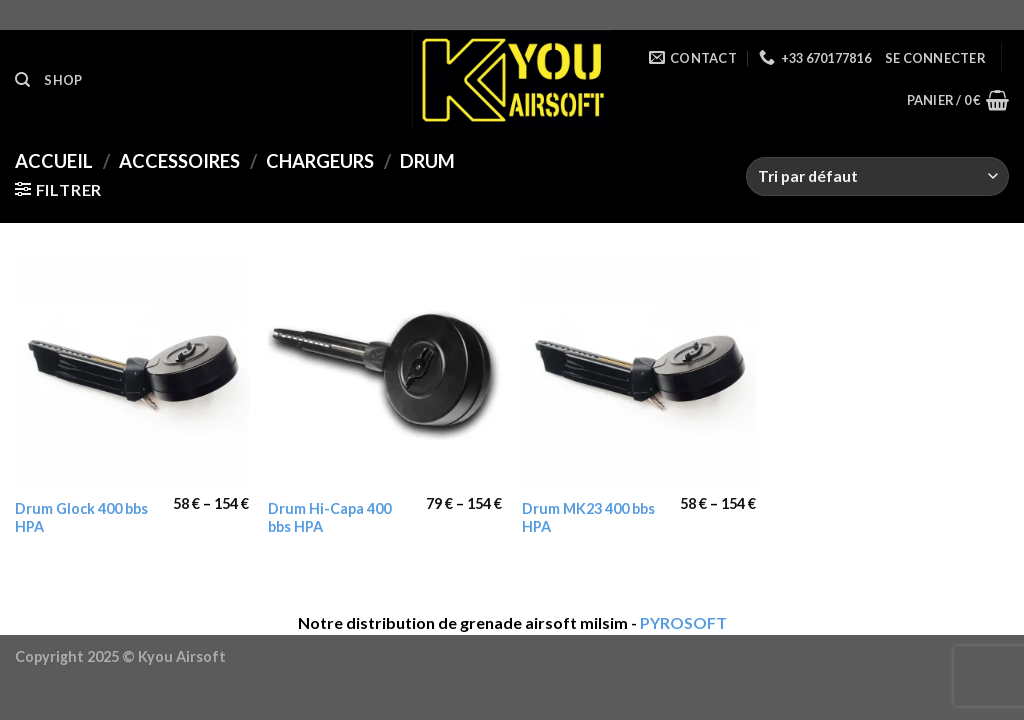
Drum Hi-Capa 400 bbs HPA (329, 518)
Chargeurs (320, 161)
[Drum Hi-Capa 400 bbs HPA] (385, 370)
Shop (63, 80)
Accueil (54, 161)
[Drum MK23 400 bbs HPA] (639, 370)
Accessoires (179, 161)
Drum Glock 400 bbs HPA (81, 518)
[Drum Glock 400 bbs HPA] (132, 370)
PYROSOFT (683, 622)
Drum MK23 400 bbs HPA (588, 518)
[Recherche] (22, 80)
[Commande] (877, 176)
